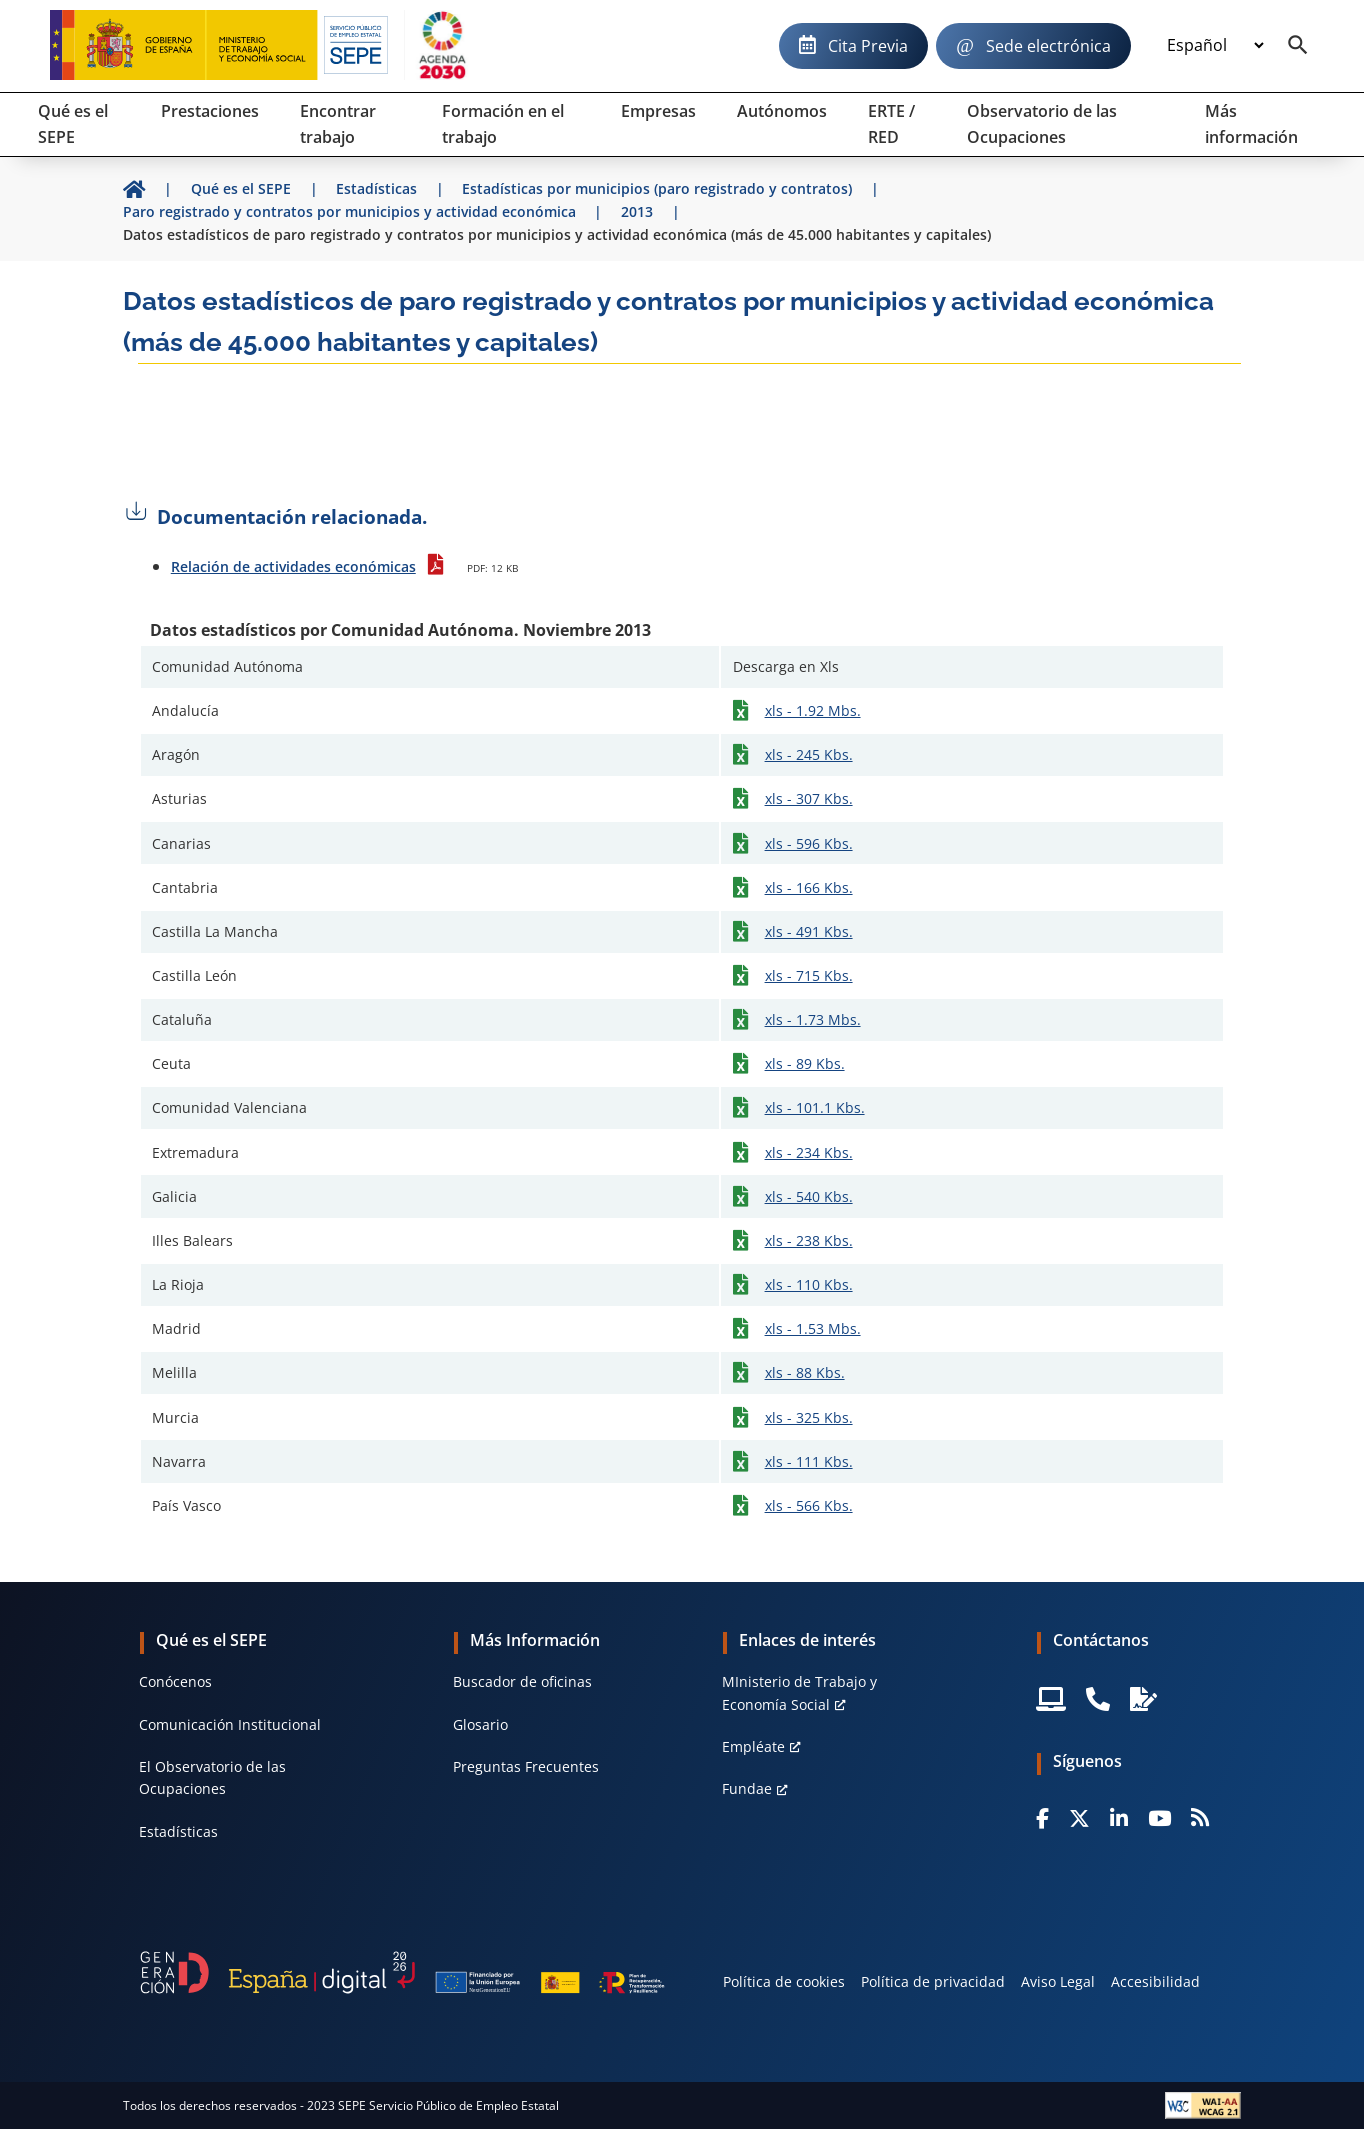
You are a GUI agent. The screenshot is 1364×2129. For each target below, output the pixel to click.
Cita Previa (868, 46)
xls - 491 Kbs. (809, 931)
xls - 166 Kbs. (809, 887)
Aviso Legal (1058, 1981)
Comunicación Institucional (230, 1724)
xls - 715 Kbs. (809, 975)
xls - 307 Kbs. (809, 798)
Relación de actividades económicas (293, 566)
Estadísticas (178, 1831)
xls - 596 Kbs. (809, 843)
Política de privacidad (933, 1981)
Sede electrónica (1048, 46)
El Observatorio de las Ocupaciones (212, 1777)
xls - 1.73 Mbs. (813, 1019)
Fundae (747, 1788)
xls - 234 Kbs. (809, 1152)
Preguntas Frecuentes (526, 1766)
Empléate (753, 1746)
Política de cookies (784, 1981)
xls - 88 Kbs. (805, 1372)
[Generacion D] (402, 1973)
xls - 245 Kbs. (809, 754)
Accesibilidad (1155, 1981)
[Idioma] (1215, 46)
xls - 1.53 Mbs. (813, 1328)
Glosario (480, 1724)
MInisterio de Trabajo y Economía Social (799, 1692)
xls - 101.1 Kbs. (815, 1107)
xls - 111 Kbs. (809, 1461)
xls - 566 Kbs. (809, 1505)
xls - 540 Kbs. (809, 1196)
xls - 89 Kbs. (805, 1063)
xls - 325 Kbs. (809, 1417)
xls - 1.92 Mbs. (813, 710)
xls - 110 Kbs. (809, 1284)
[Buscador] (1298, 46)
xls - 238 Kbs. (809, 1240)
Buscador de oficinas (522, 1681)
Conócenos (175, 1681)
